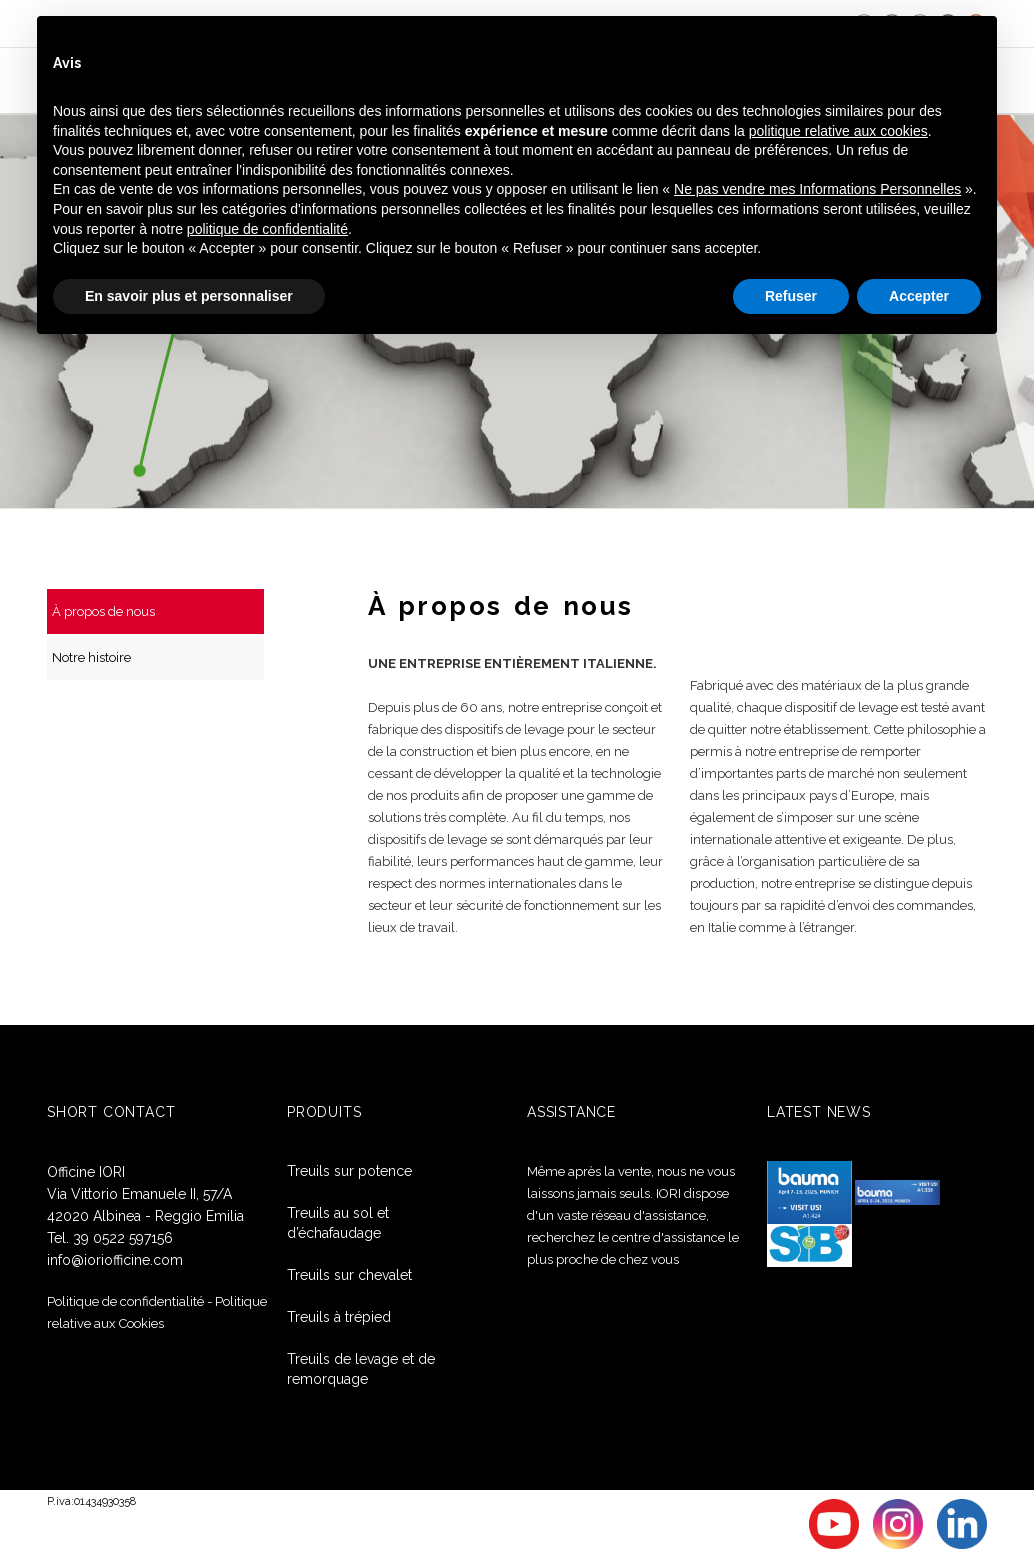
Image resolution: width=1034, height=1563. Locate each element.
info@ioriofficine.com (115, 1259)
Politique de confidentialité (125, 1300)
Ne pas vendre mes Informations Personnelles (817, 189)
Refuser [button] (791, 296)
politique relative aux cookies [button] (838, 131)
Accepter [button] (919, 296)
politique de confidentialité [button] (267, 229)
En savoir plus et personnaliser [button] (189, 296)
